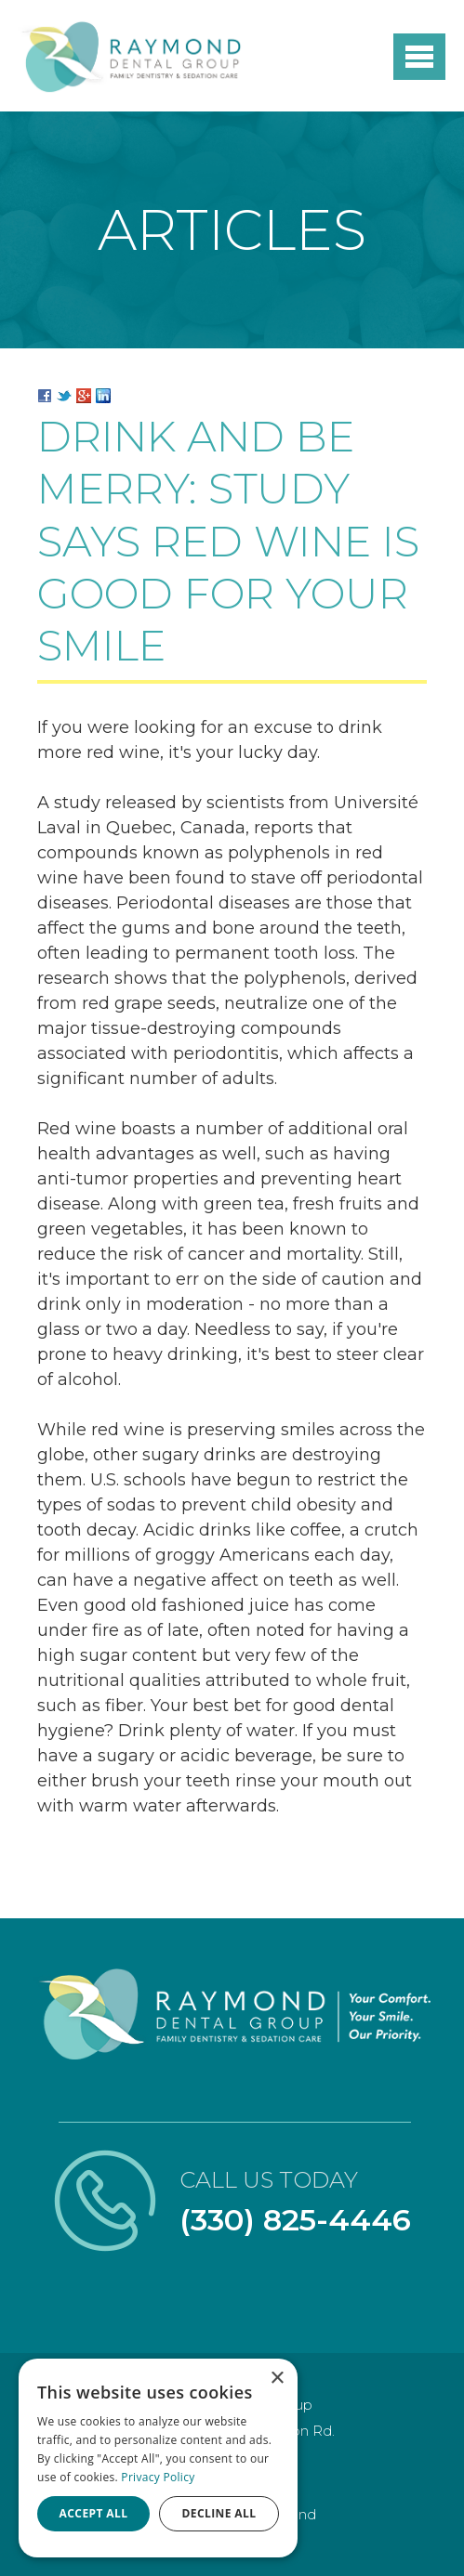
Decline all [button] (219, 2513)
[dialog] (158, 2458)
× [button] (277, 2379)
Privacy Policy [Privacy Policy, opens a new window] (157, 2477)
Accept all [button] (94, 2513)
